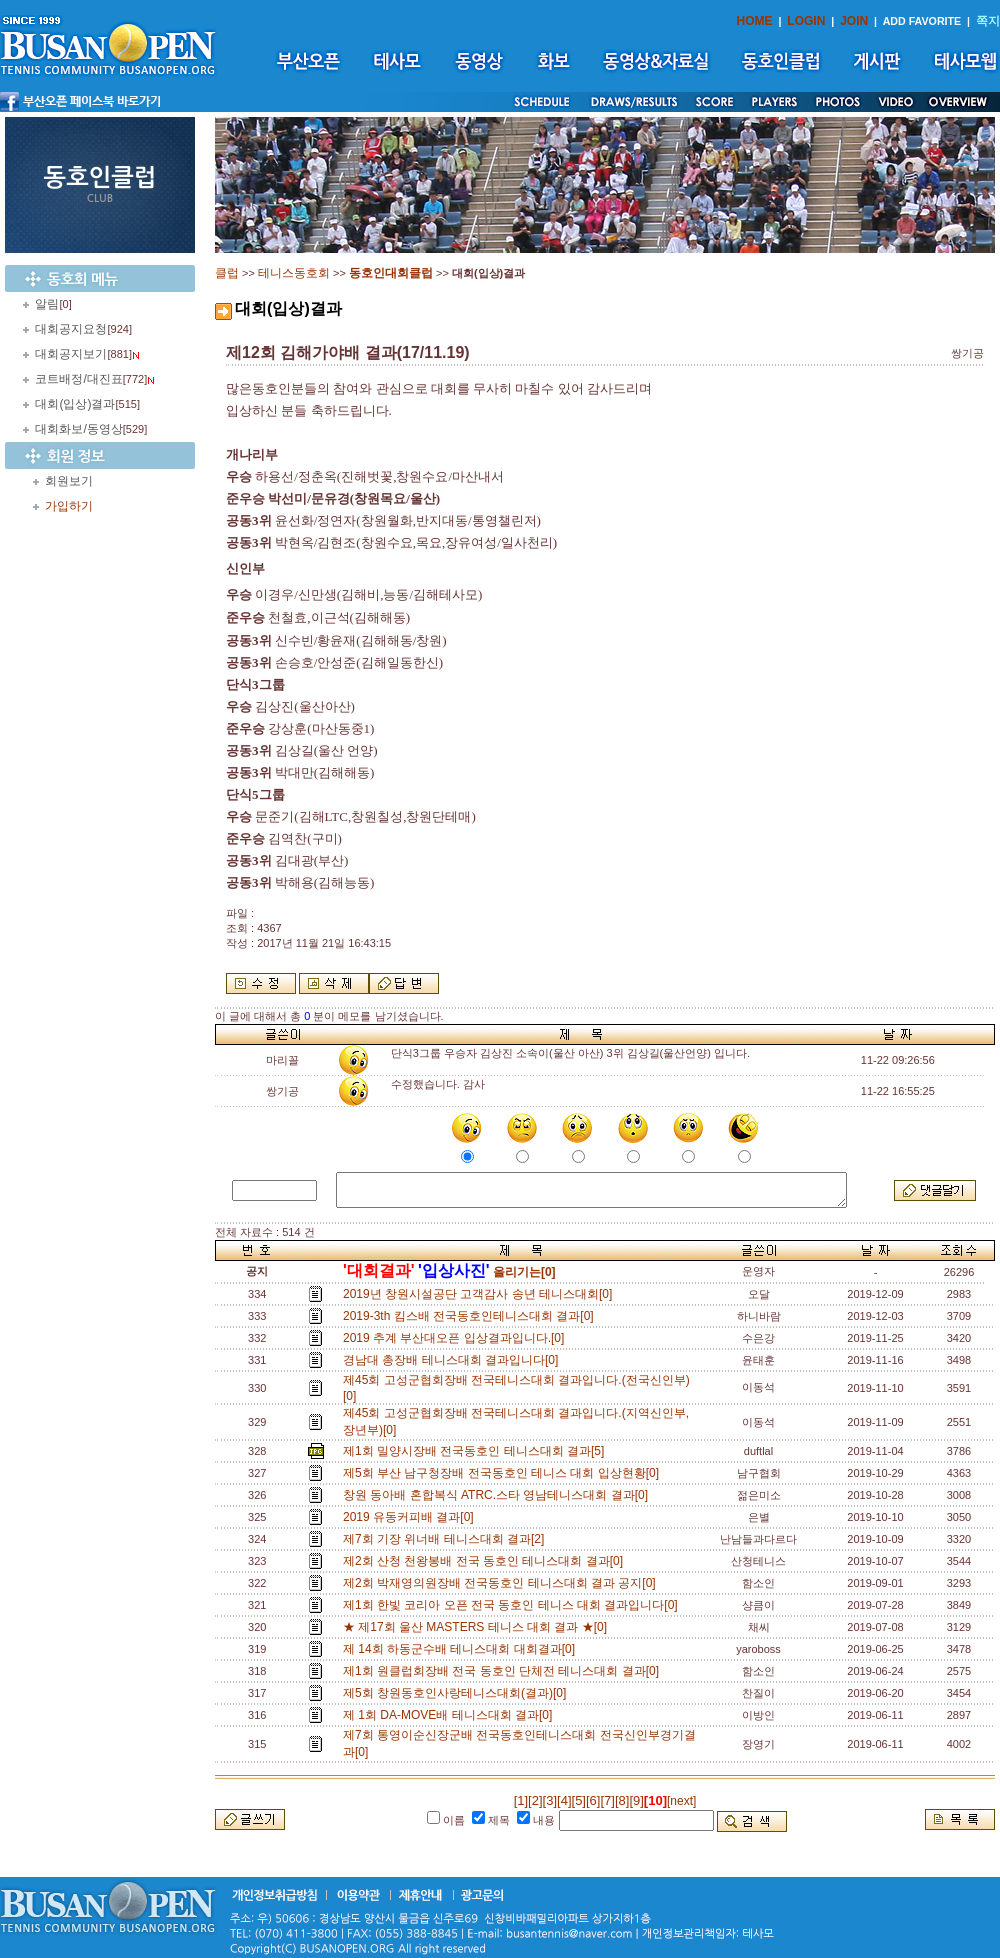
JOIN (854, 21)
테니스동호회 (294, 273)
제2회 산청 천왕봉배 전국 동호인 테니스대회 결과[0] (486, 1561)
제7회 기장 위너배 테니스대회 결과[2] (447, 1539)
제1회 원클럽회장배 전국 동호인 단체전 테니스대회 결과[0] (504, 1671)
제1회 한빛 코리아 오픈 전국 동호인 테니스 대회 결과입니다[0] (513, 1605)
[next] (681, 1801)
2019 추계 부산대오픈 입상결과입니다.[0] (457, 1338)
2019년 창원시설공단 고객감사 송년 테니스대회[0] (481, 1294)
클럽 (227, 273)
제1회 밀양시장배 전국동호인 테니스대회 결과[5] (477, 1451)
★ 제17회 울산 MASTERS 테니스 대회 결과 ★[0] (478, 1627)
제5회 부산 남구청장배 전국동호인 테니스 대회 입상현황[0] (504, 1473)
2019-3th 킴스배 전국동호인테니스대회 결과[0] (471, 1316)
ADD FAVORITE (922, 21)
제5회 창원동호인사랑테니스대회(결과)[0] (458, 1693)
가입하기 (69, 506)
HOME (755, 21)
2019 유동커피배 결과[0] (411, 1517)
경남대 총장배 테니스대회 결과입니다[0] (454, 1360)
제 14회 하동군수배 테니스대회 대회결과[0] (462, 1649)
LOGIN (806, 21)
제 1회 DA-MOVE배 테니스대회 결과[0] (451, 1715)
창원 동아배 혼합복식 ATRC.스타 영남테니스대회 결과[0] (499, 1495)
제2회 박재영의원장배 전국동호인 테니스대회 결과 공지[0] (502, 1583)
